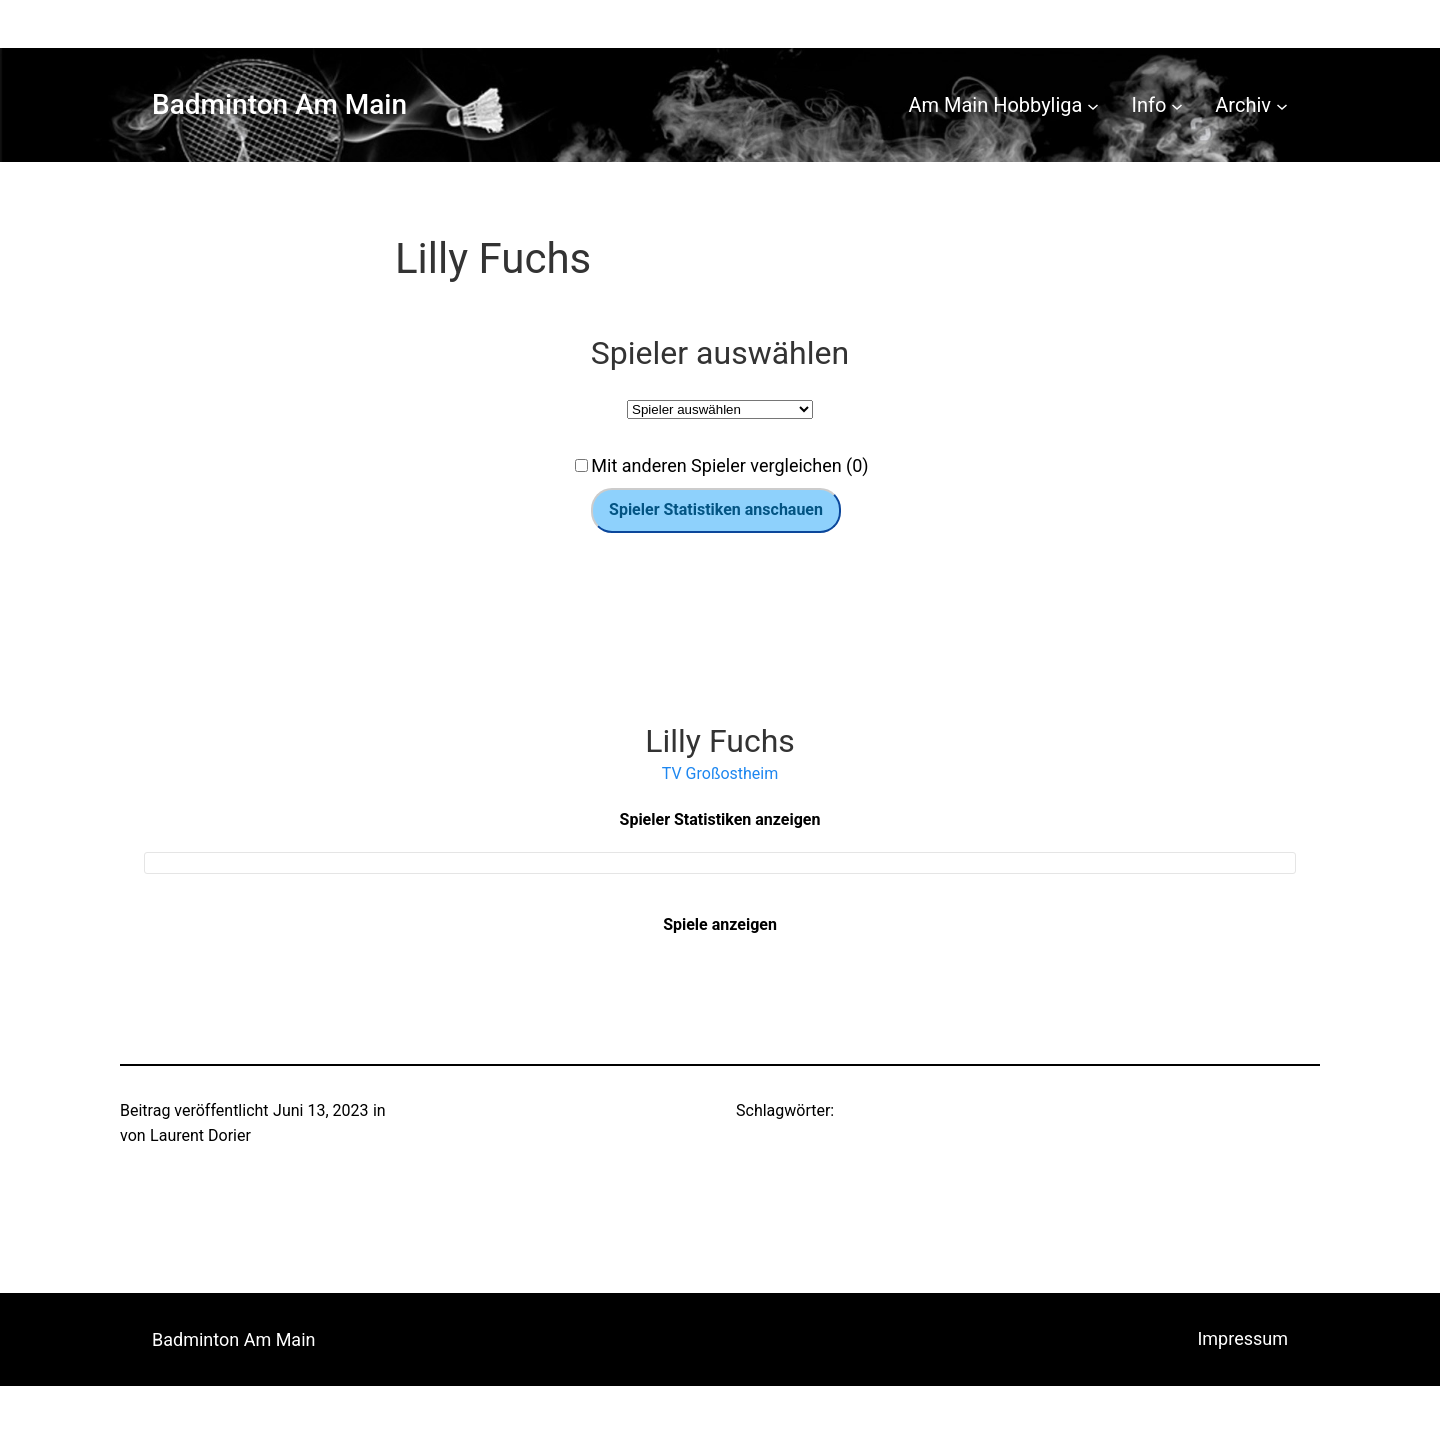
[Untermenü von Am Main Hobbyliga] (1093, 105)
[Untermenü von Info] (1177, 105)
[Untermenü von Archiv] (1282, 105)
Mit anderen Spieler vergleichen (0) (729, 465)
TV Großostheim (720, 773)
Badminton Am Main (279, 104)
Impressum (1242, 1338)
